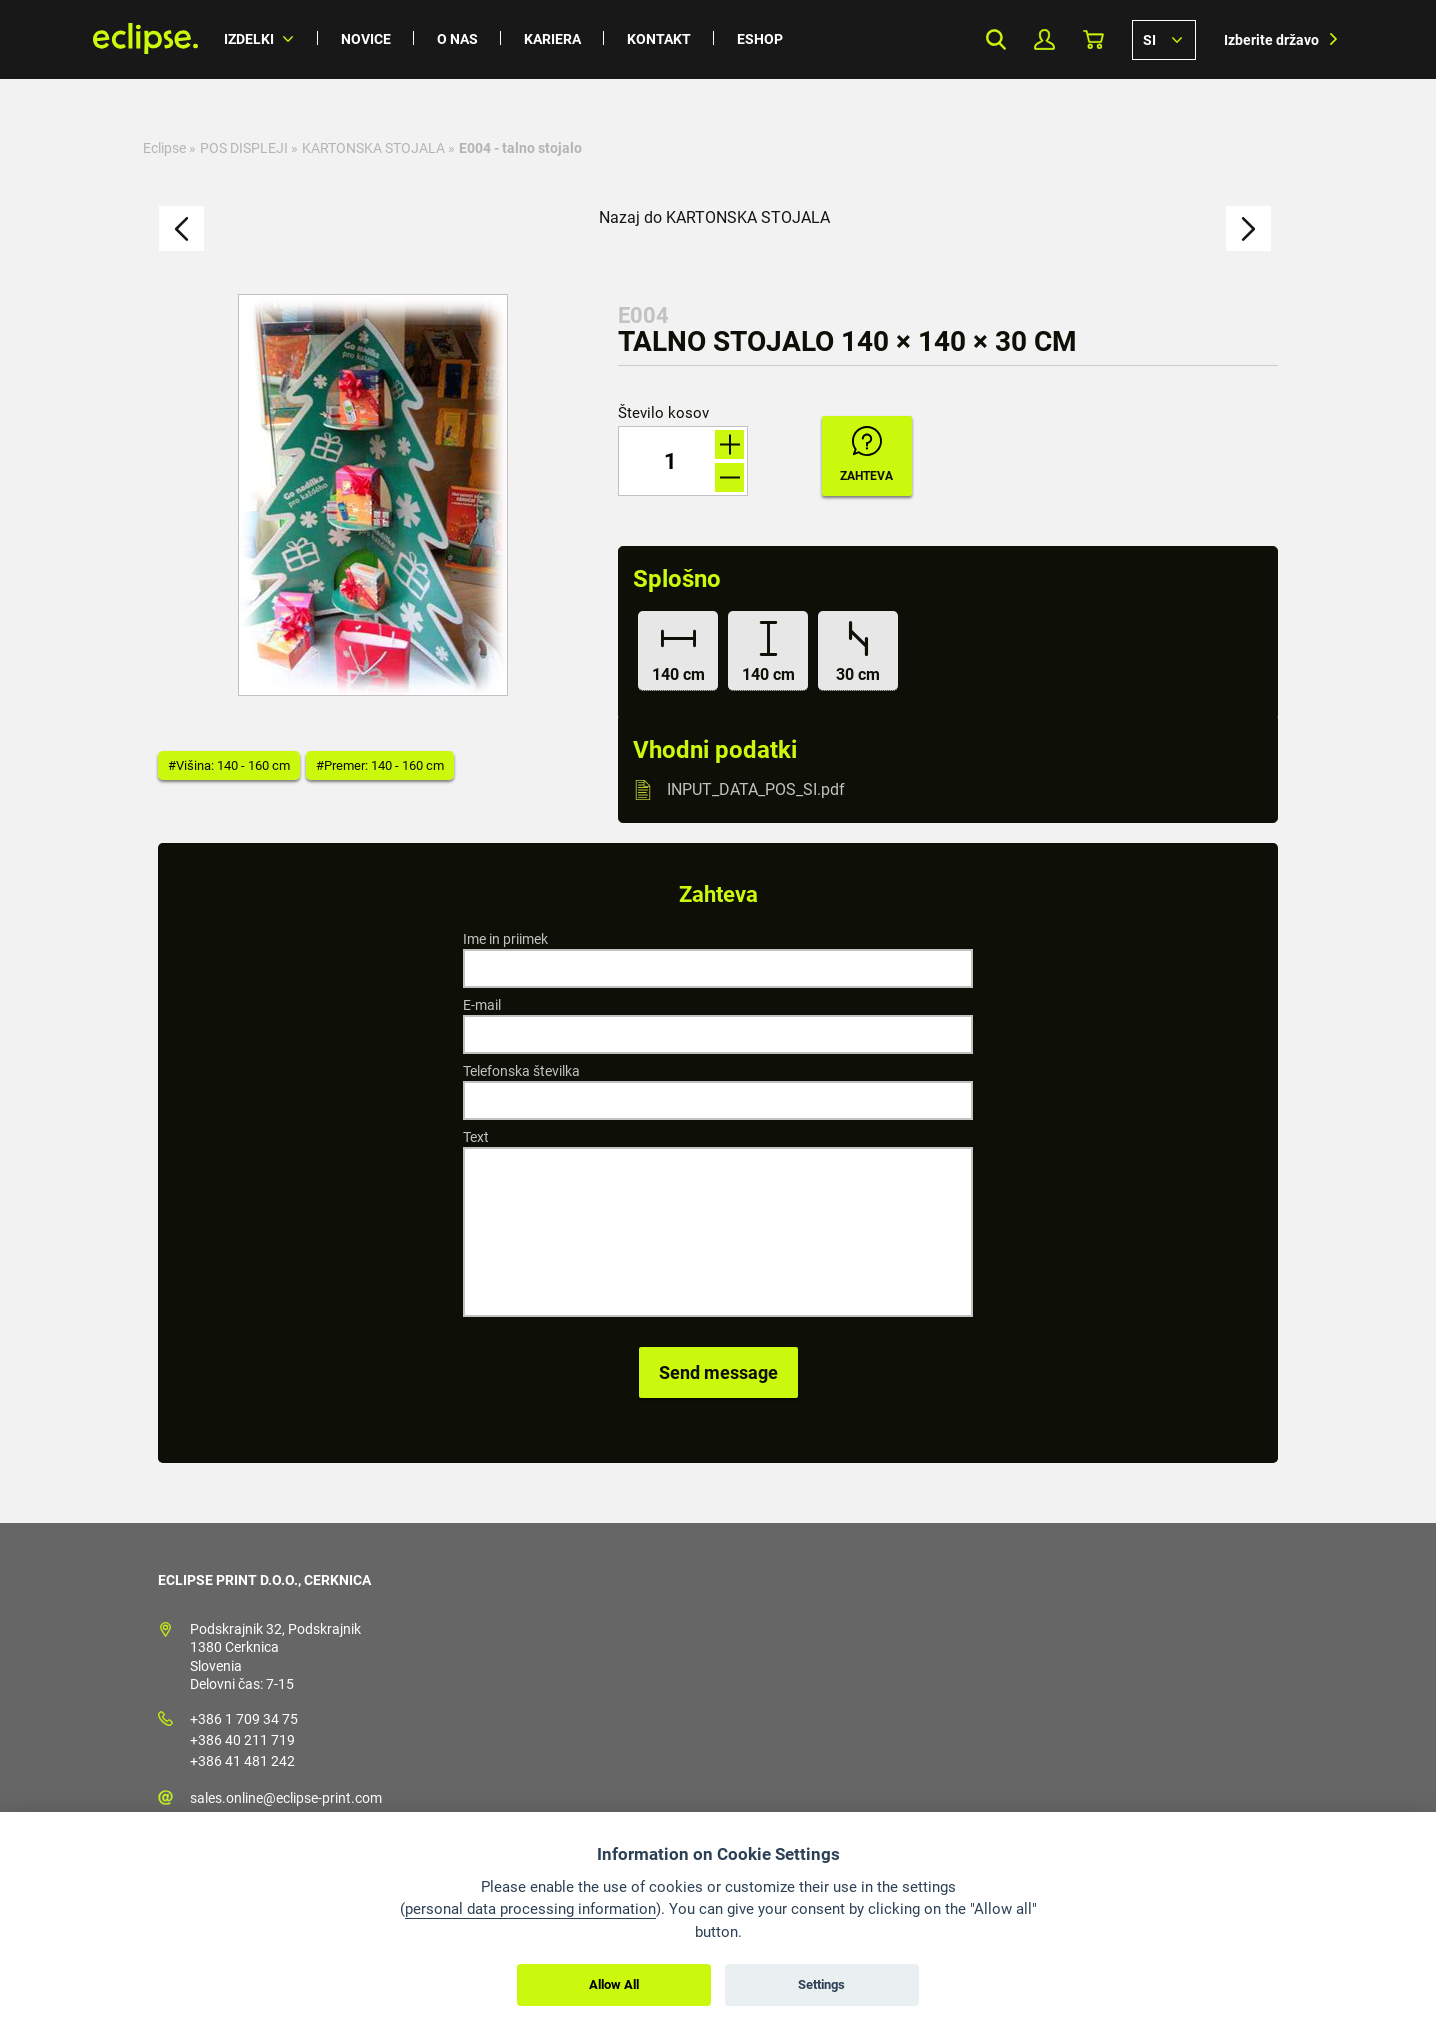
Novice (366, 39)
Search (995, 39)
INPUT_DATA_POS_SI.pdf (756, 789)
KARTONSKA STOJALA (373, 148)
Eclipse (164, 148)
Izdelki (249, 39)
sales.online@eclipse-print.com (286, 1798)
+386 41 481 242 (242, 1761)
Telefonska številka (521, 1071)
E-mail (482, 1005)
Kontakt (659, 39)
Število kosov (663, 413)
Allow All (614, 1984)
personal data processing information (530, 1909)
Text (476, 1137)
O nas (457, 39)
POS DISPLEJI (244, 148)
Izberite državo (1271, 40)
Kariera (552, 39)
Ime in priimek (505, 939)
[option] (373, 495)
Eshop (760, 39)
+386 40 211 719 (242, 1740)
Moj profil (1044, 39)
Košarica (1093, 39)
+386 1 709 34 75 (244, 1719)
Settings (821, 1984)
